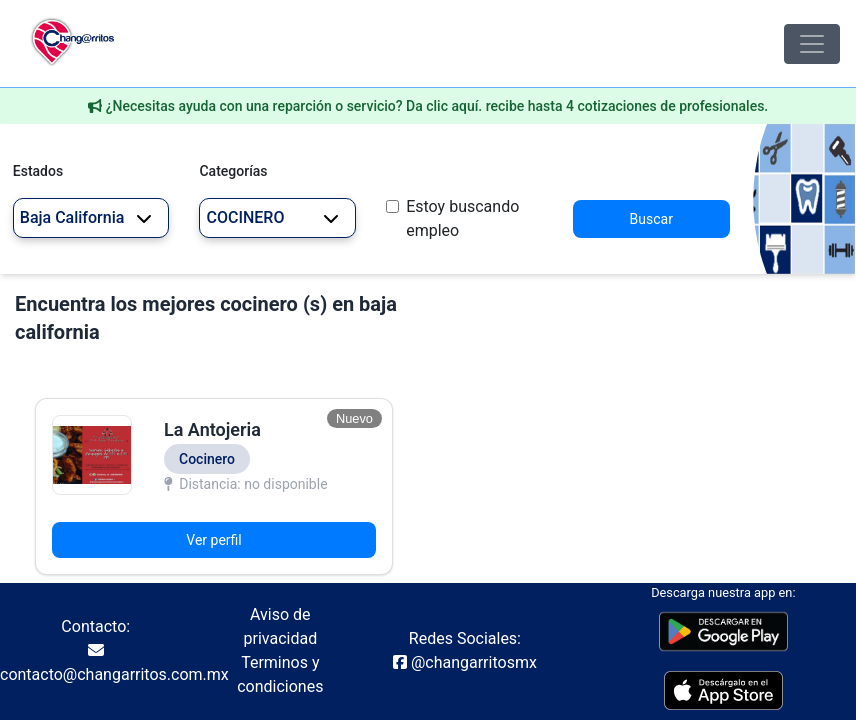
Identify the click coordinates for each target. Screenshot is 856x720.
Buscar (651, 219)
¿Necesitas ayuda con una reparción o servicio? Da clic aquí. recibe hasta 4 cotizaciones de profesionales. (437, 106)
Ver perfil (213, 540)
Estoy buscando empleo (462, 218)
